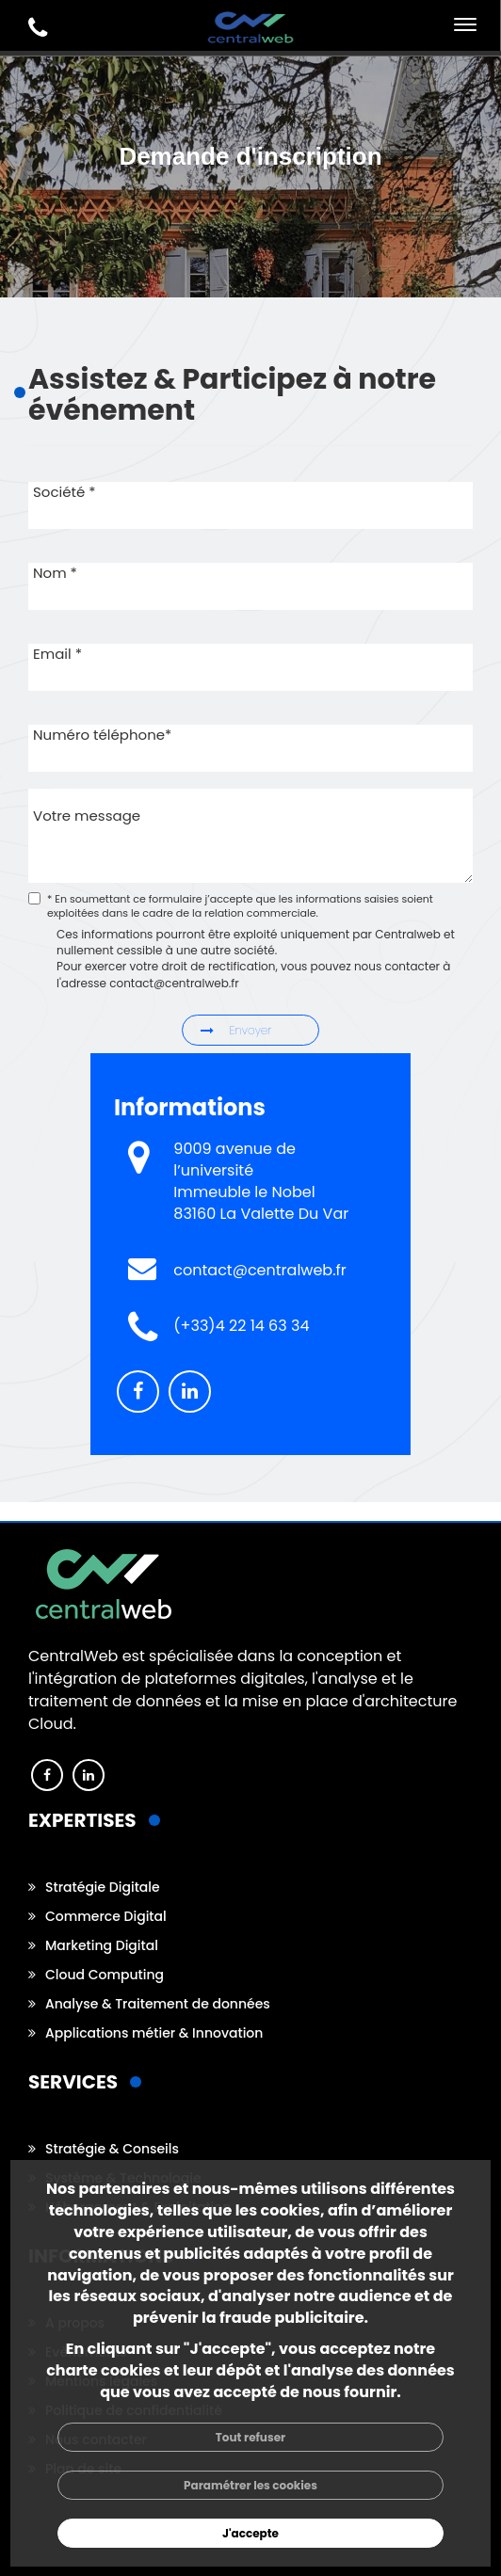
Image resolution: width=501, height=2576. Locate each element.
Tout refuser (250, 2437)
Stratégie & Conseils (112, 2148)
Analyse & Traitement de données (157, 2003)
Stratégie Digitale (102, 1887)
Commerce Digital (106, 1916)
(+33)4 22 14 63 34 (241, 1325)
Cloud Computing (104, 1974)
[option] (250, 288)
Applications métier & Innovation (154, 2033)
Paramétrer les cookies (250, 2485)
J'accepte (250, 2533)
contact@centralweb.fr (259, 1270)
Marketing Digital (101, 1945)
